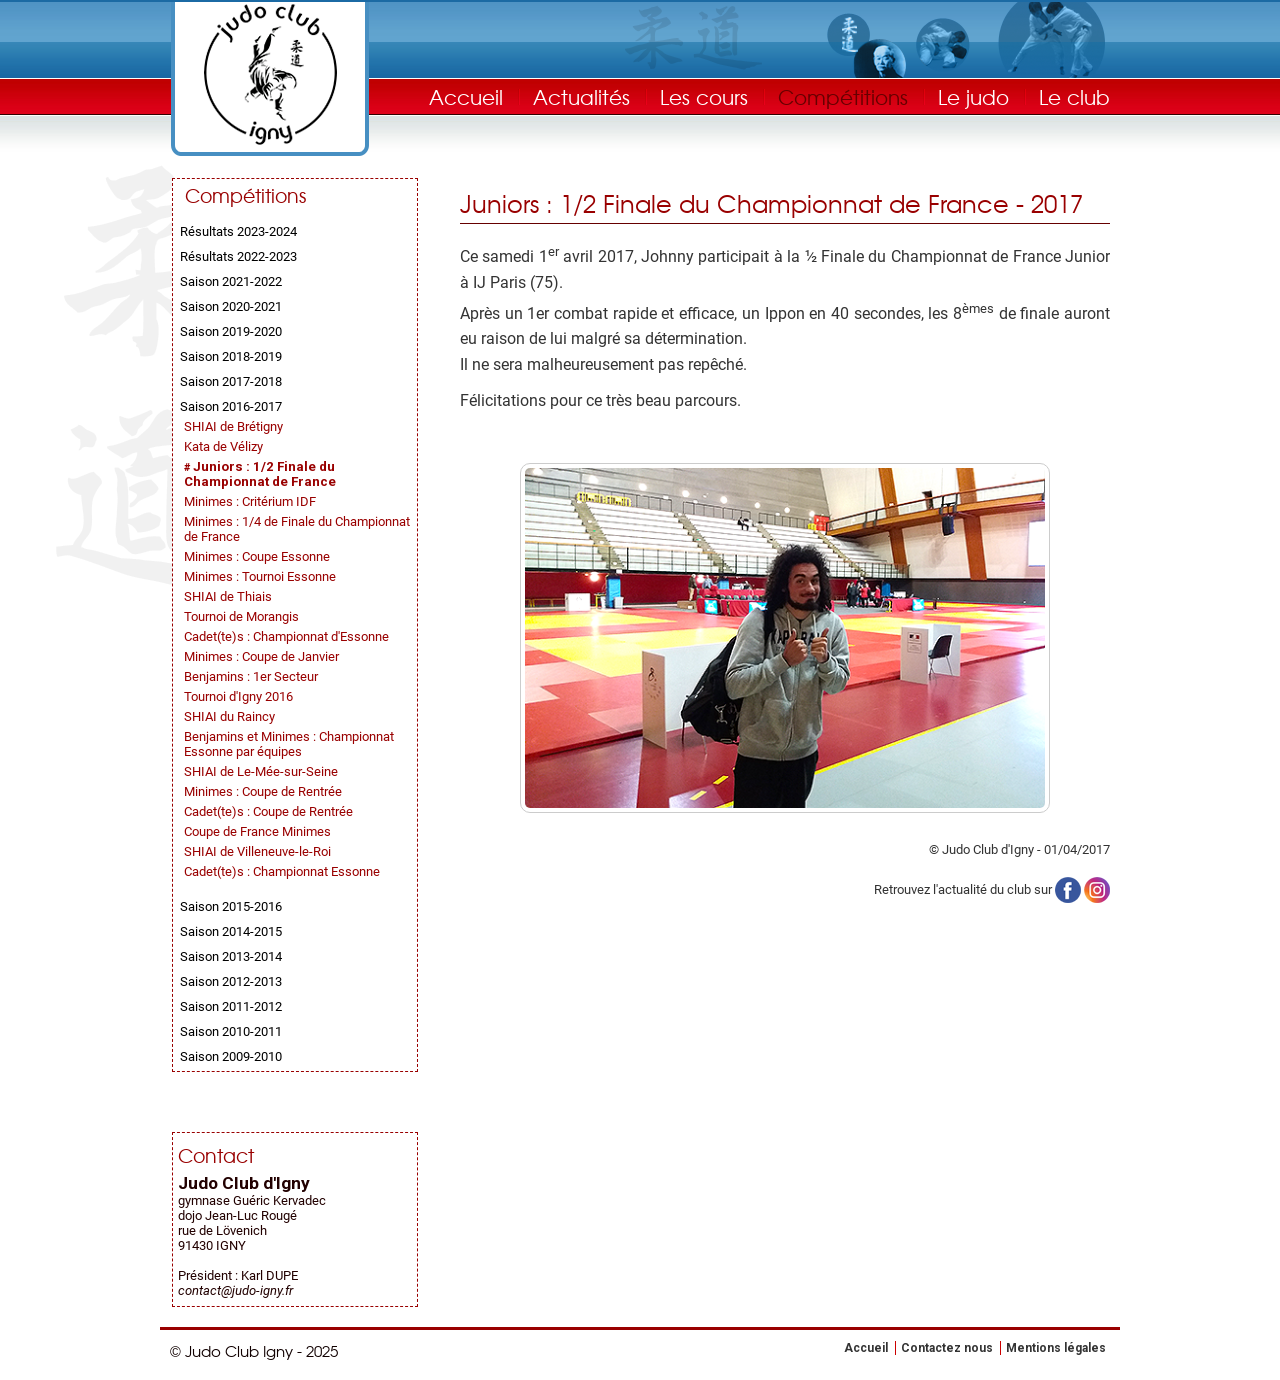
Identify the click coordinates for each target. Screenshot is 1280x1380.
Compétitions (843, 96)
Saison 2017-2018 (231, 381)
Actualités (581, 96)
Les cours (704, 96)
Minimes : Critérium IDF (250, 501)
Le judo (973, 96)
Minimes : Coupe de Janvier (261, 656)
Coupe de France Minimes (257, 831)
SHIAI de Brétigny (233, 426)
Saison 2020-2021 (231, 306)
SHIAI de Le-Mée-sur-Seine (261, 771)
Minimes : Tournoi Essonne (260, 576)
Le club (1074, 96)
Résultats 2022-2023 (238, 256)
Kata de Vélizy (223, 446)
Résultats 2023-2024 (238, 231)
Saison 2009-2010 (231, 1056)
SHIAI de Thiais (228, 596)
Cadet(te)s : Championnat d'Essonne (286, 636)
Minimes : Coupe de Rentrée (263, 791)
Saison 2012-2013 (231, 981)
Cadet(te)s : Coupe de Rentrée (268, 811)
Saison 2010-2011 (231, 1031)
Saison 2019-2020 (231, 331)
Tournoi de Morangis (241, 616)
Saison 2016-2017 (231, 406)
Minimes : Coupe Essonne (257, 556)
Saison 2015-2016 (231, 906)
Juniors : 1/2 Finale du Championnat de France (260, 474)
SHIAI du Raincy (229, 716)
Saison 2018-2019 (231, 356)
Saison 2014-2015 (231, 931)
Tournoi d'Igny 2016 (238, 696)
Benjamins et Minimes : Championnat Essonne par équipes (289, 744)
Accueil (466, 96)
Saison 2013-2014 (231, 956)
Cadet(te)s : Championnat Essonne (282, 871)
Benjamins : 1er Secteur (251, 676)
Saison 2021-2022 (231, 281)
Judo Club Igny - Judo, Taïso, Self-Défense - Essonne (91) (270, 74)
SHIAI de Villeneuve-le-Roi (257, 851)
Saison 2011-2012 (231, 1006)
